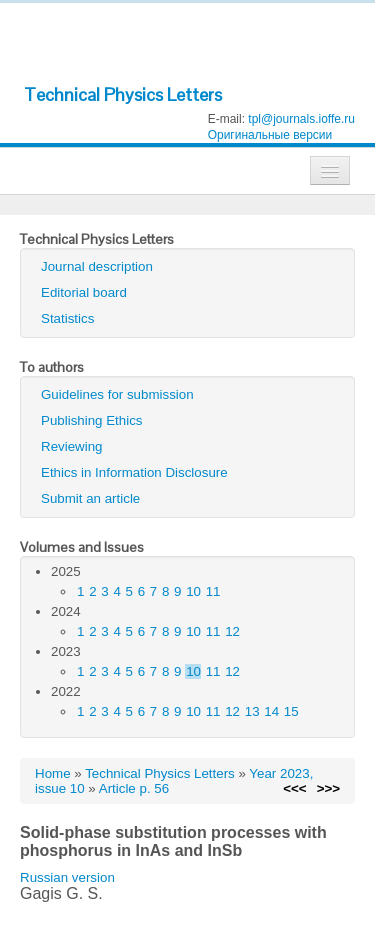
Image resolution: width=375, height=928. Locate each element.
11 (213, 591)
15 (291, 711)
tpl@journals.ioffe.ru (301, 119)
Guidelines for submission (117, 394)
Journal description (97, 266)
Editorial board (84, 292)
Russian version (67, 877)
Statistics (67, 318)
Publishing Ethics (92, 420)
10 (193, 591)
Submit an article (90, 498)
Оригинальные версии (270, 135)
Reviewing (72, 446)
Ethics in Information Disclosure (134, 472)
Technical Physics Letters (123, 94)
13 (252, 711)
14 (271, 711)
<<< (294, 788)
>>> (328, 788)
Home (53, 773)
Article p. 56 (134, 788)
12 (232, 631)
